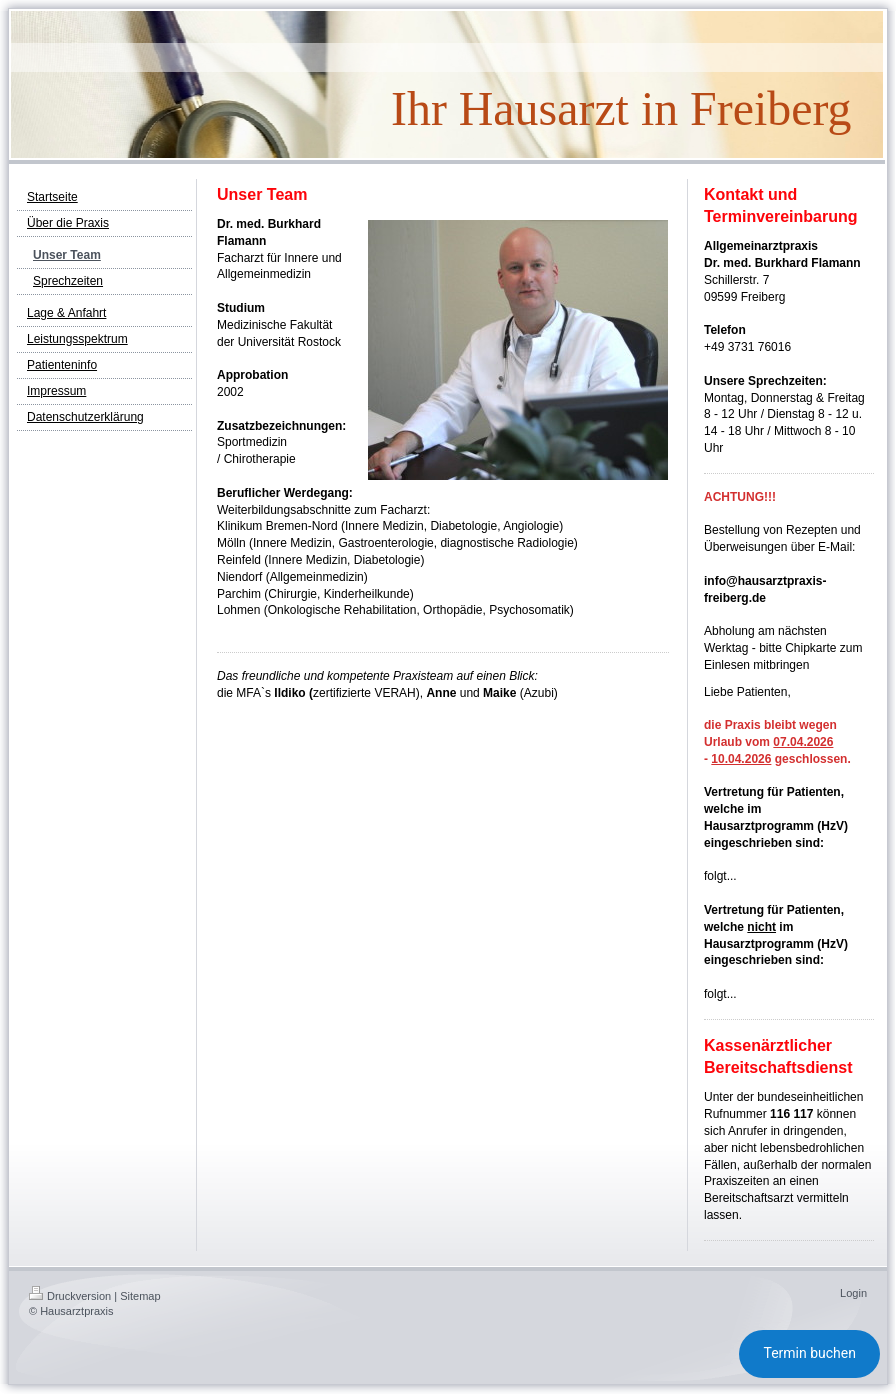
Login (853, 1293)
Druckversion (70, 1296)
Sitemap (140, 1296)
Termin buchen (809, 1353)
